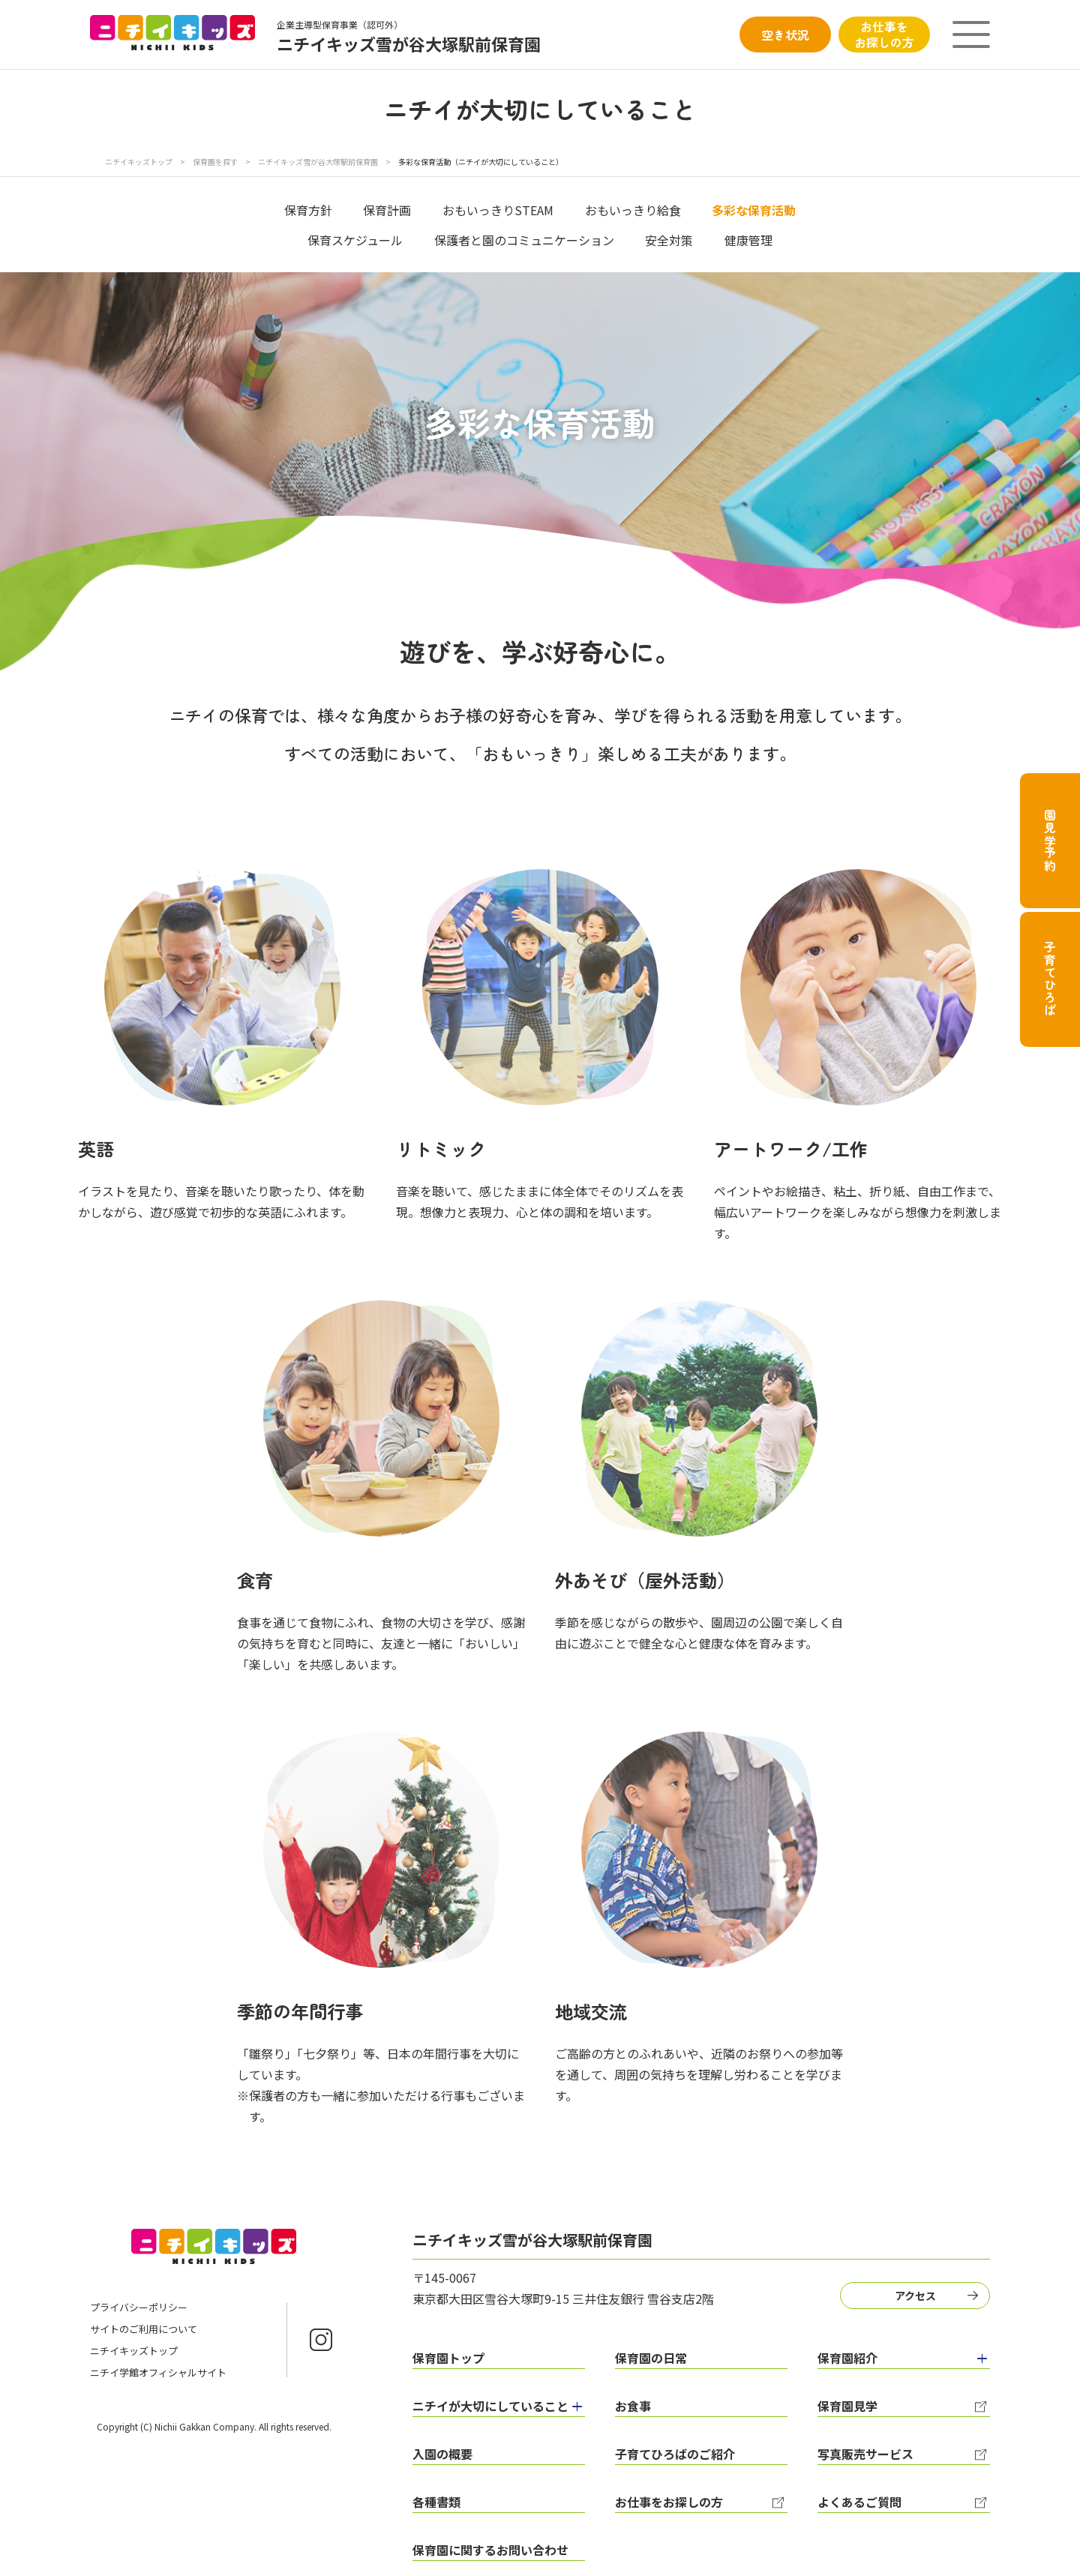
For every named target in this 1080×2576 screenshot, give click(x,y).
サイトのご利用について (143, 2329)
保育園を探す (216, 161)
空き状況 (785, 34)
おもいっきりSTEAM (498, 210)
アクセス (915, 2295)
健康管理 (748, 240)
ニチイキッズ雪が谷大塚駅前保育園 (319, 161)
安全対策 (669, 240)
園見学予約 (1050, 840)
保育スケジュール (355, 240)
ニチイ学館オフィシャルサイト (158, 2372)
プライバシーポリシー (139, 2307)
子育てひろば (1050, 979)
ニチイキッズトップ (138, 161)
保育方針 (308, 210)
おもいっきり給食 (633, 210)
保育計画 (387, 210)
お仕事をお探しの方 (884, 34)
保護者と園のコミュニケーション (524, 240)
